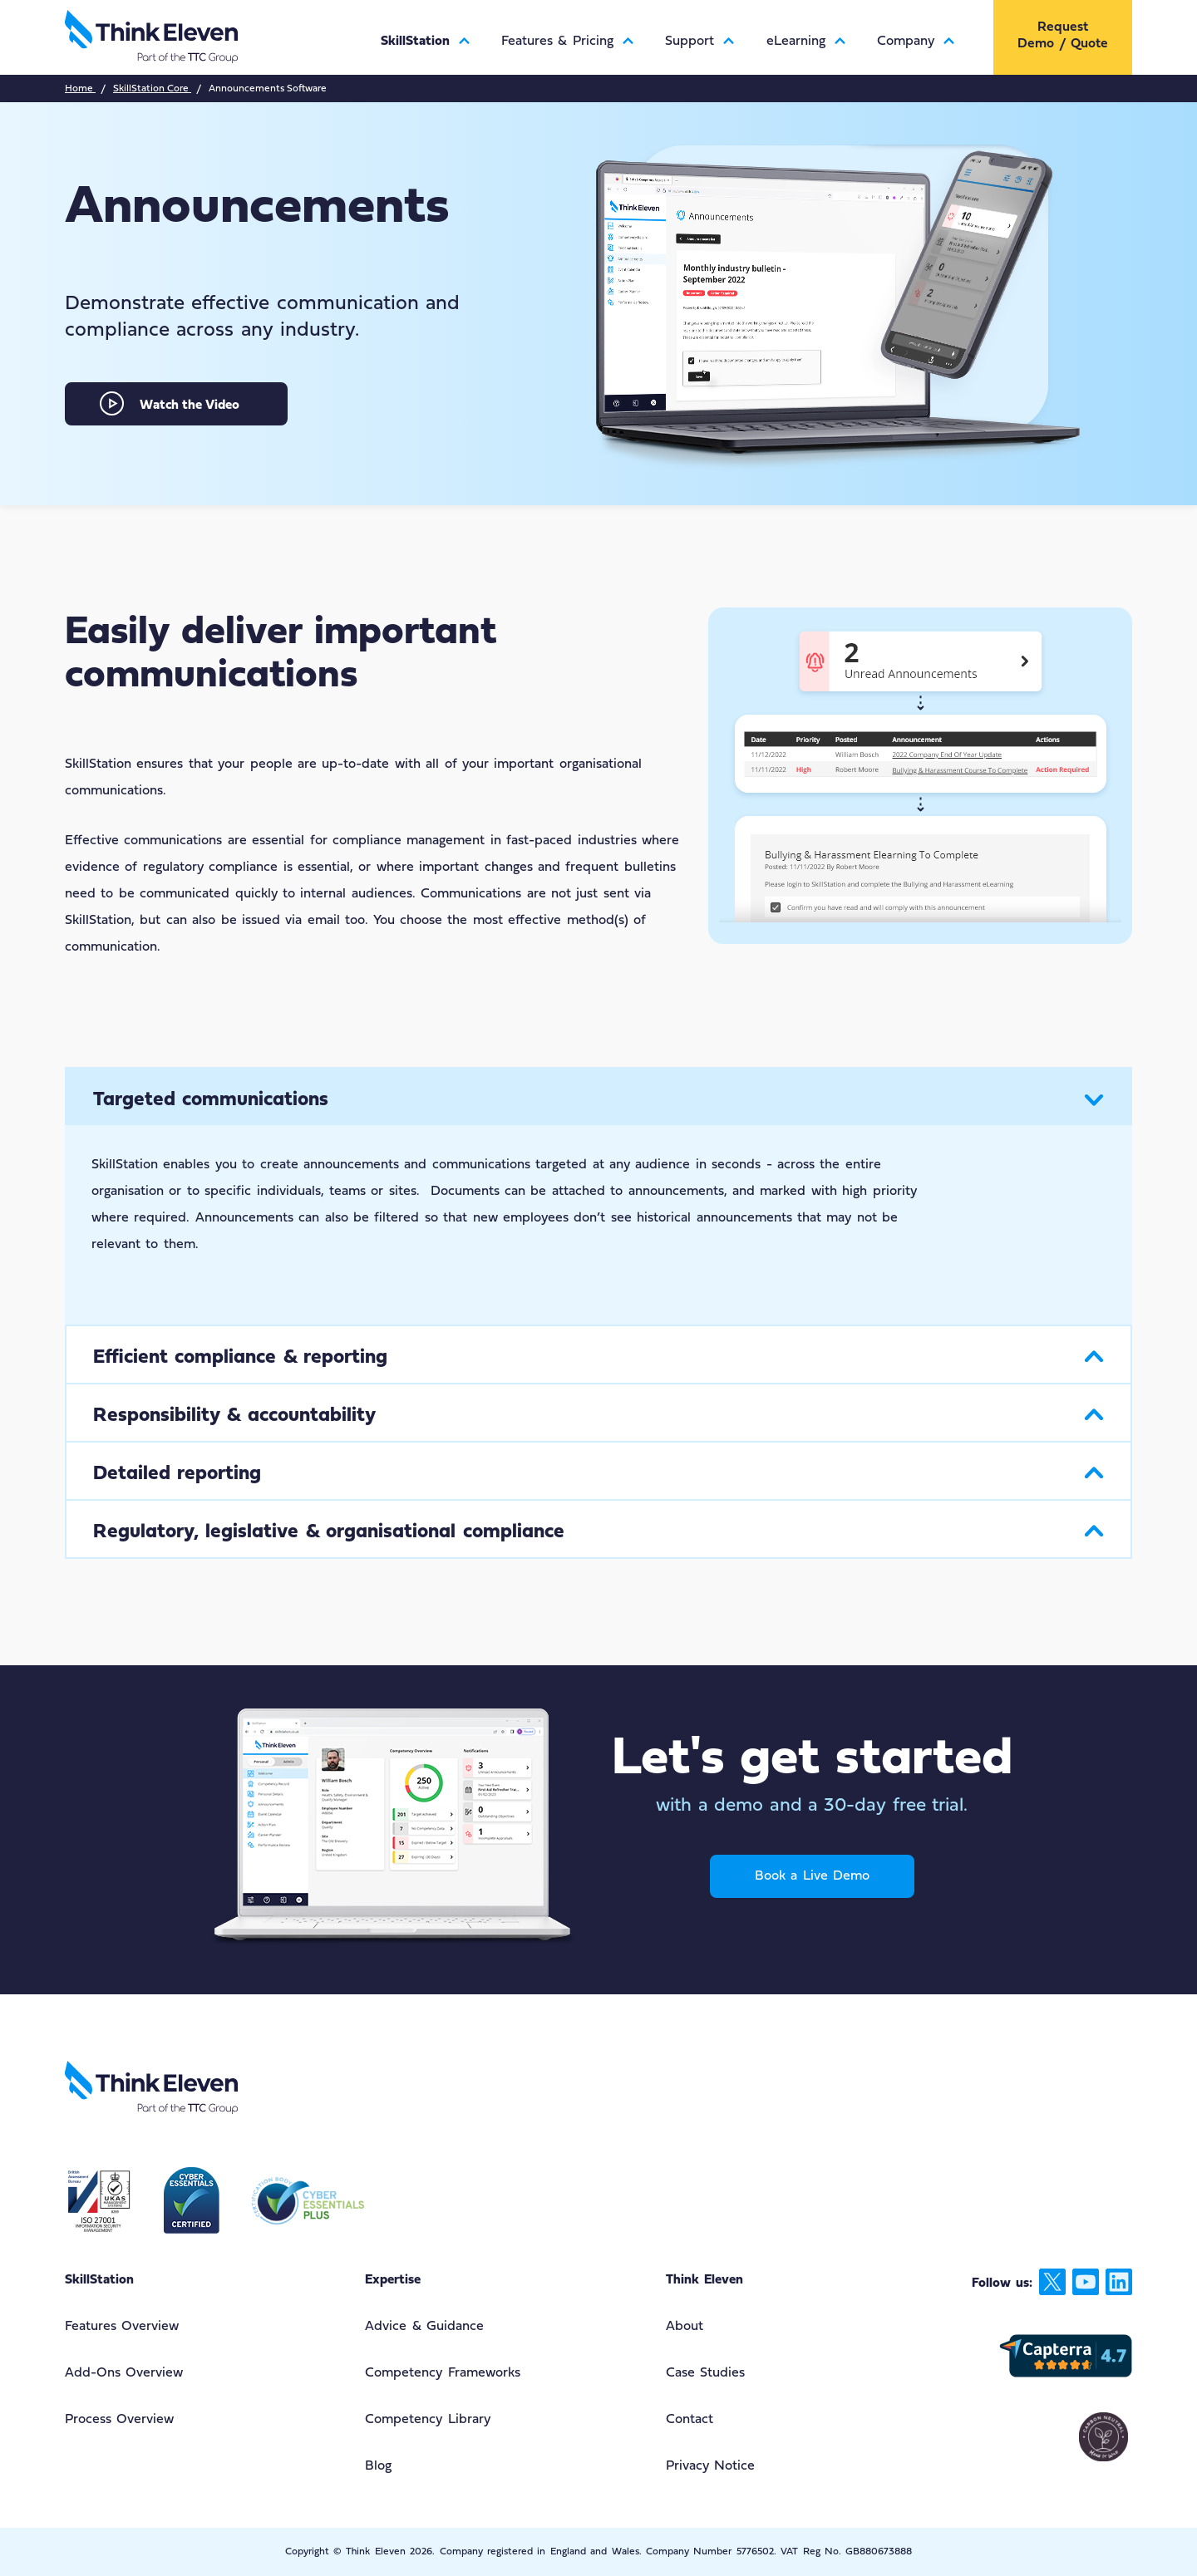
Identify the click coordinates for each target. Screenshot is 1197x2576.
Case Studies (705, 2373)
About (684, 2326)
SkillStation (422, 41)
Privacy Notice (710, 2466)
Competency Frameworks (442, 2373)
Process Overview (119, 2419)
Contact (689, 2419)
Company (912, 41)
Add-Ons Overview (124, 2373)
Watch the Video (189, 405)
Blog (378, 2466)
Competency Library (427, 2419)
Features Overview (122, 2326)
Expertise (393, 2280)
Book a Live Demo (812, 1876)
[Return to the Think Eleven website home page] (213, 37)
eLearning (802, 41)
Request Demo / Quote (1062, 36)
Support (696, 41)
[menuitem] (422, 28)
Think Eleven (704, 2280)
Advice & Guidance (424, 2326)
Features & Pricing (564, 41)
